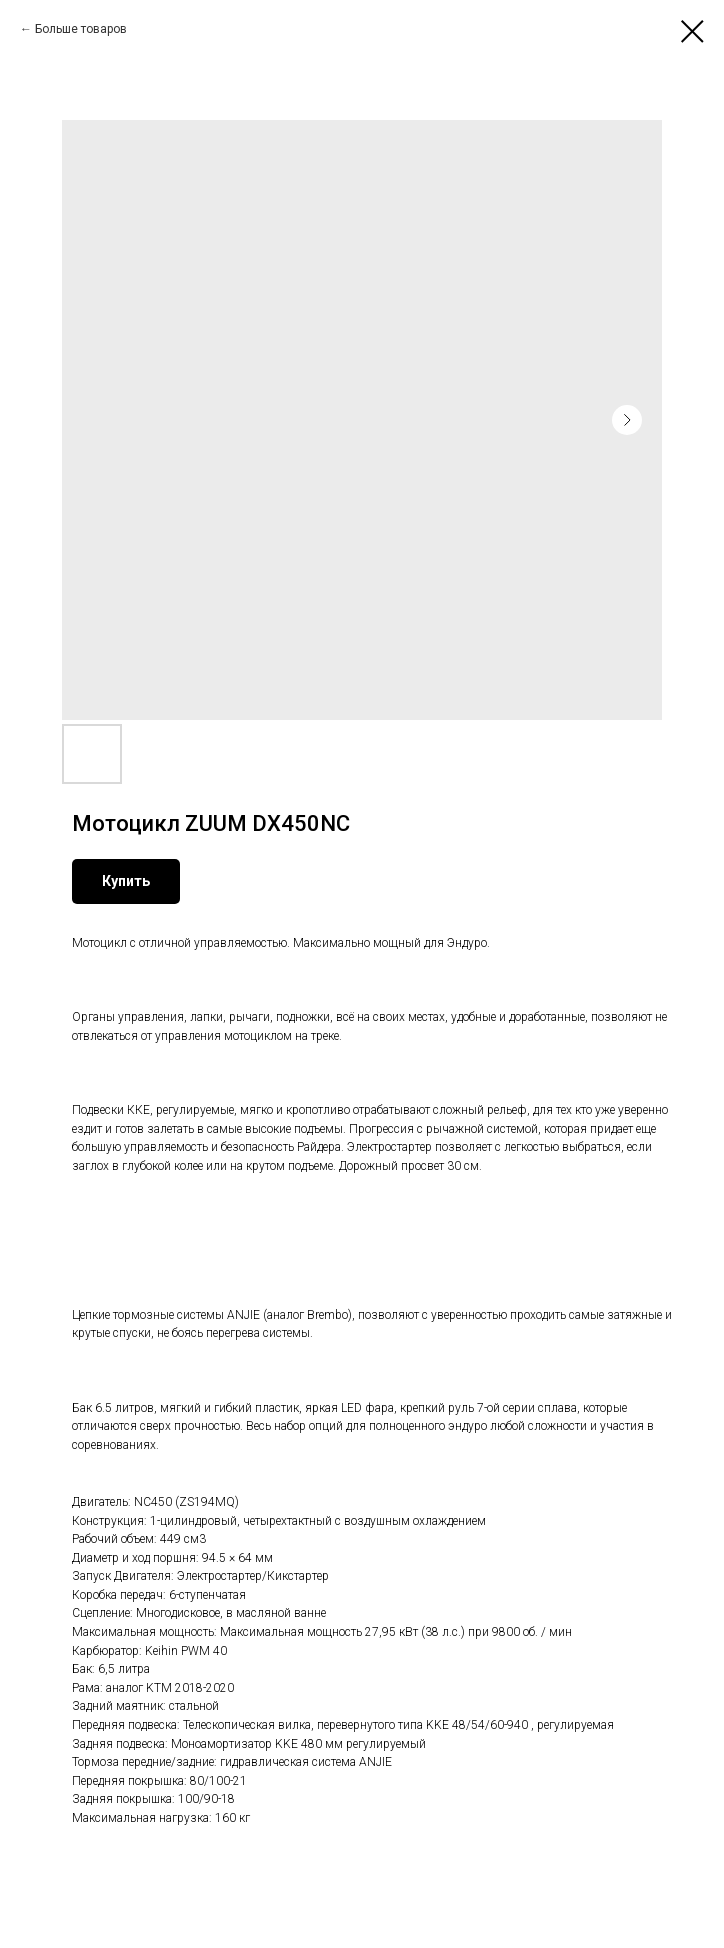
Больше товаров (81, 29)
